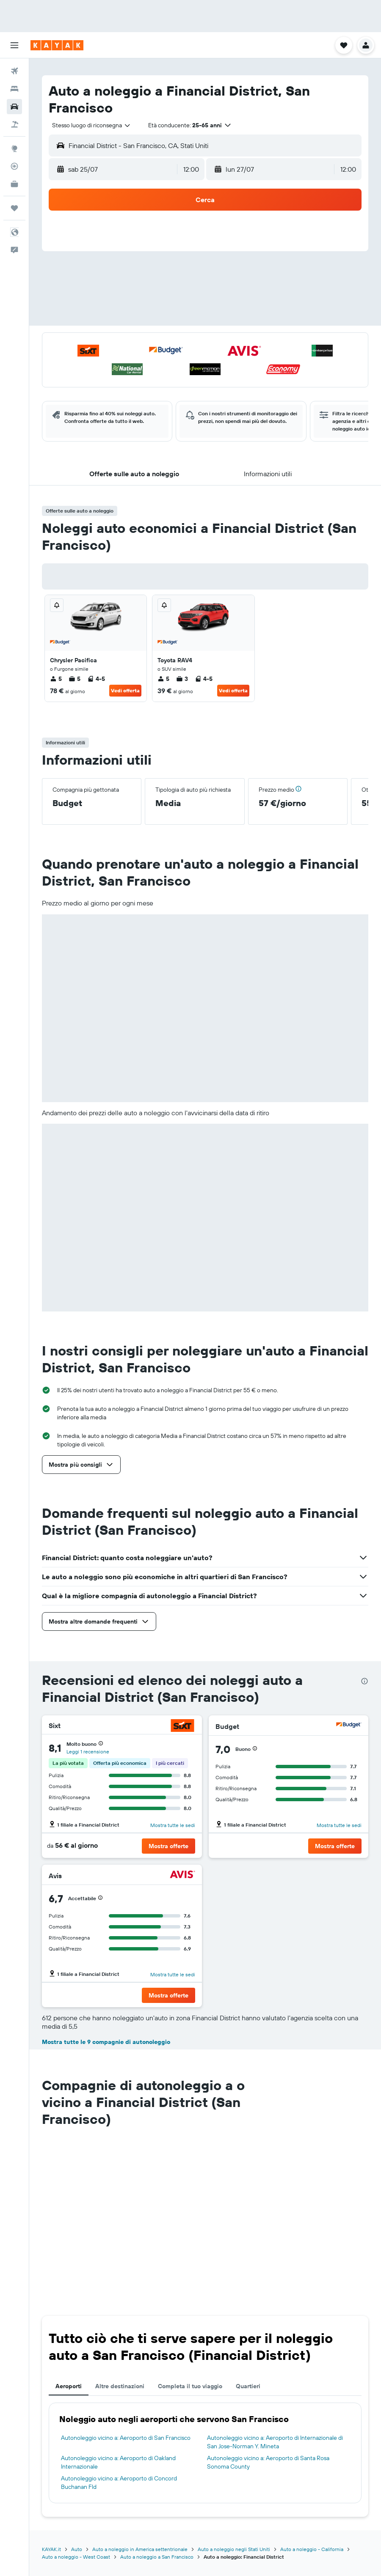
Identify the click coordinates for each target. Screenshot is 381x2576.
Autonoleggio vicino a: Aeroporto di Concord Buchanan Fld (119, 2482)
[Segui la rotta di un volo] (14, 166)
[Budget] (349, 1726)
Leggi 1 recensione (87, 1751)
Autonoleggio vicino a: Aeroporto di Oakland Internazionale (118, 2462)
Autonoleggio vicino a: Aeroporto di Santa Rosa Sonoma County (268, 2462)
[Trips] (14, 208)
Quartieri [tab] (248, 2386)
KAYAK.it (51, 2549)
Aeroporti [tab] (68, 2386)
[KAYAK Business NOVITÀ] (14, 184)
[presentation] (364, 1681)
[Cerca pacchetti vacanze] (14, 124)
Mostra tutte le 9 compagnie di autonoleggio (106, 2042)
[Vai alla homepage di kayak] (56, 45)
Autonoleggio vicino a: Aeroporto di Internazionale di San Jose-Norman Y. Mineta (275, 2442)
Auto (76, 2549)
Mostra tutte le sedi (172, 1825)
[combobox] (92, 125)
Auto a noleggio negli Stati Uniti (234, 2549)
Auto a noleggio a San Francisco (156, 2557)
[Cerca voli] (14, 71)
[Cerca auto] (14, 106)
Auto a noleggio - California (311, 2549)
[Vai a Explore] (14, 148)
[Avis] (182, 1875)
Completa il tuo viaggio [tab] (190, 2386)
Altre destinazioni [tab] (119, 2386)
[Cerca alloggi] (14, 88)
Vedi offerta (125, 690)
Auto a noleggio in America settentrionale (140, 2549)
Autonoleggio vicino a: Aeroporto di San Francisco (125, 2438)
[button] (14, 45)
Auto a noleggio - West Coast (76, 2557)
